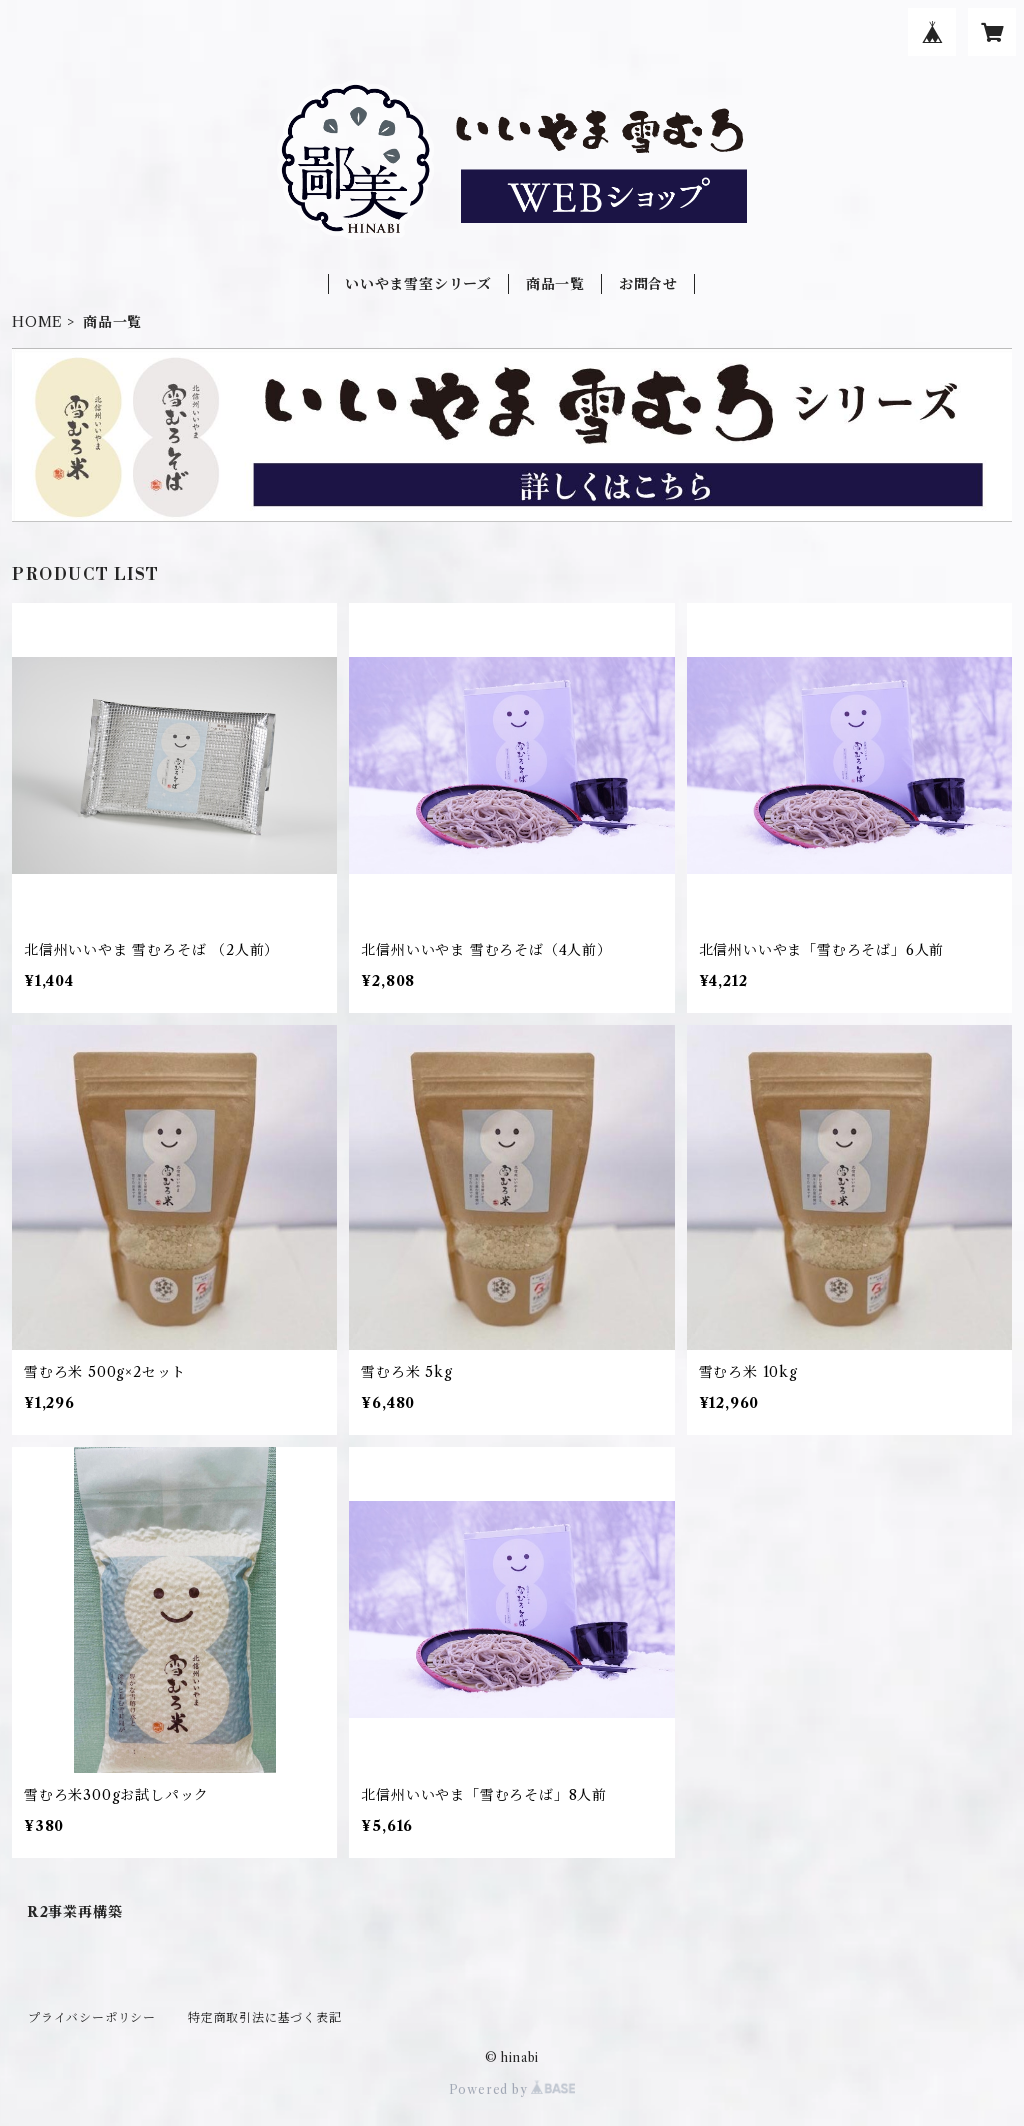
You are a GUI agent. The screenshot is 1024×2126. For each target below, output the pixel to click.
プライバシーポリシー (92, 2017)
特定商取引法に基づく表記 (265, 2017)
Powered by (512, 2089)
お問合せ (648, 284)
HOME (37, 322)
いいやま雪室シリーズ (418, 284)
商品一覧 (555, 284)
